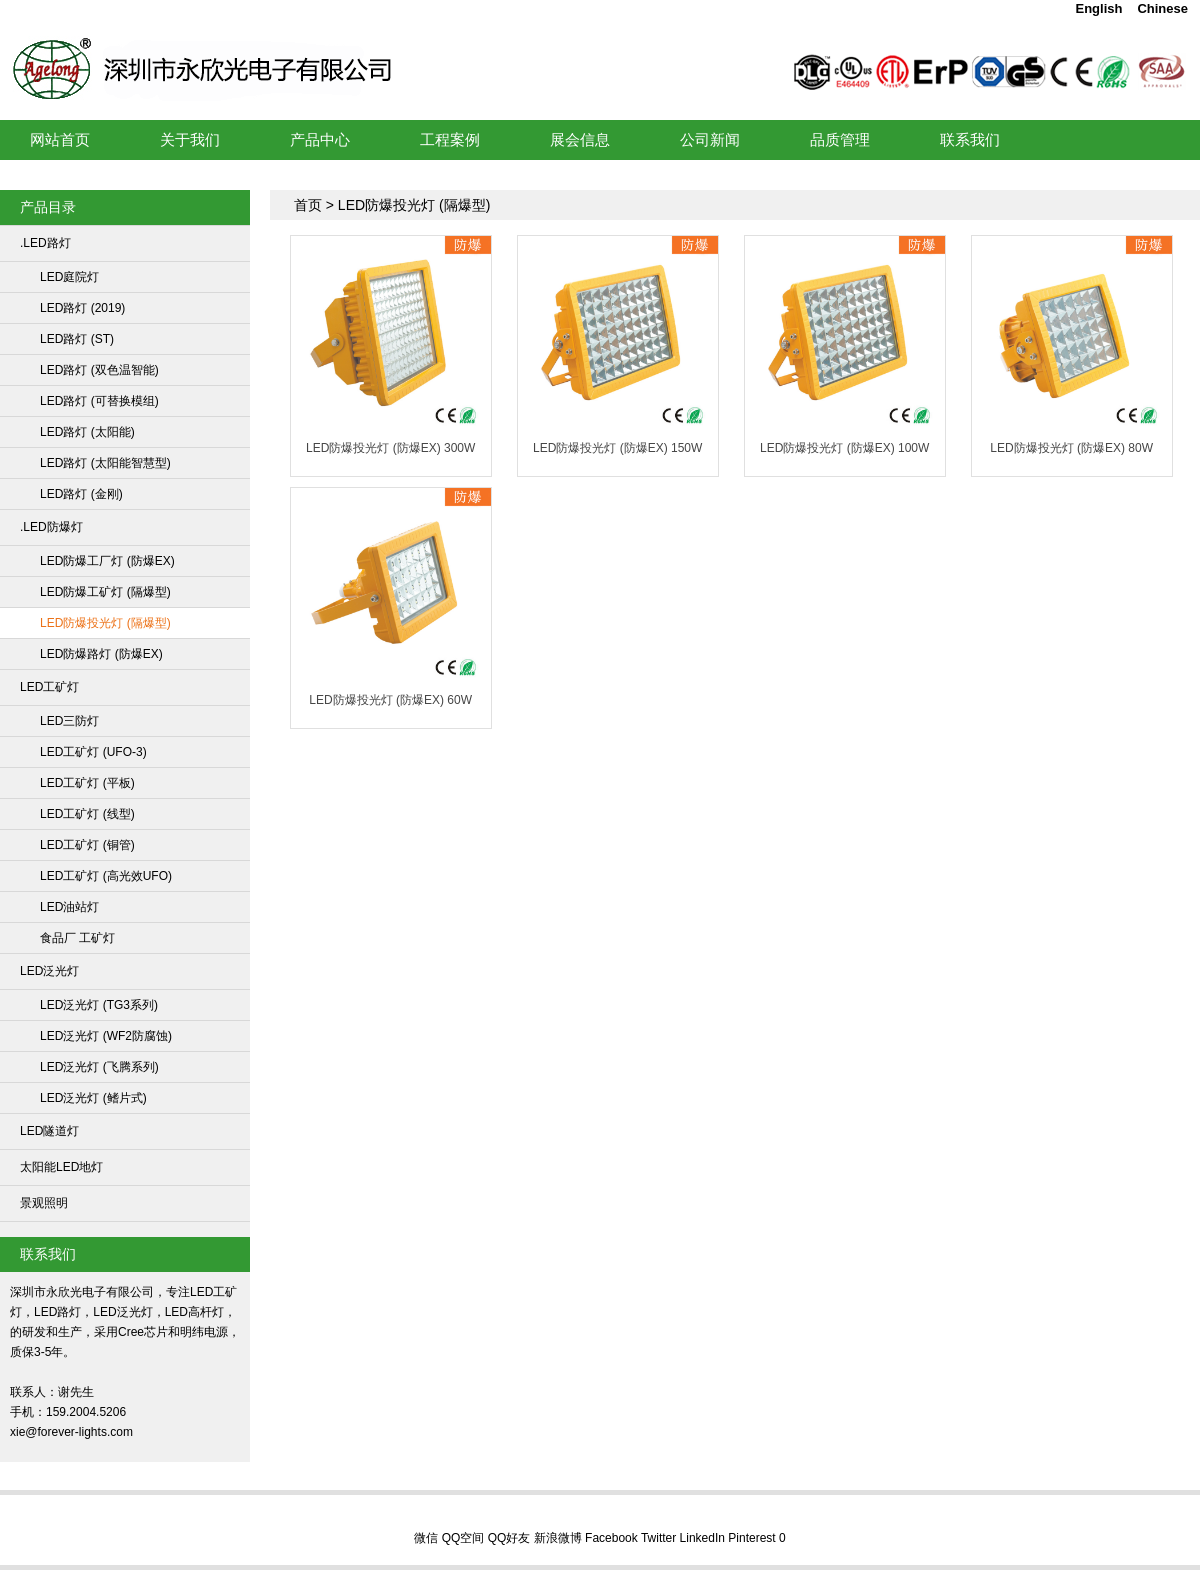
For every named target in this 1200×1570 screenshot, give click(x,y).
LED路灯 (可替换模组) (99, 401)
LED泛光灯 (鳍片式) (93, 1098)
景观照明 (44, 1203)
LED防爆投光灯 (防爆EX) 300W (390, 448)
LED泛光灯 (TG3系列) (99, 1005)
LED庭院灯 (69, 277)
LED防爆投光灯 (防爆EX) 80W (1071, 448)
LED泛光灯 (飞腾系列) (99, 1067)
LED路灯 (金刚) (81, 494)
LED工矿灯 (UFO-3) (93, 752)
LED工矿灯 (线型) (87, 814)
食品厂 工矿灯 (77, 938)
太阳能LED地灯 (61, 1167)
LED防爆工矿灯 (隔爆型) (105, 592)
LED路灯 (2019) (82, 308)
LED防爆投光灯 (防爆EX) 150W (617, 448)
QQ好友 (509, 1538)
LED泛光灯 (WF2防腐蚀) (106, 1036)
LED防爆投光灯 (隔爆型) (105, 623)
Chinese (1162, 8)
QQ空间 (463, 1538)
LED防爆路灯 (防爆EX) (101, 654)
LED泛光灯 (49, 971)
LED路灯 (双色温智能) (99, 370)
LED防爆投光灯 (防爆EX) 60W (390, 700)
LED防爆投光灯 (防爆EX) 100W (844, 448)
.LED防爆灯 (51, 527)
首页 (308, 205)
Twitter (658, 1538)
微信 (426, 1538)
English (1098, 8)
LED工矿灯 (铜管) (87, 845)
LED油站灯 (69, 907)
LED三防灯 (69, 721)
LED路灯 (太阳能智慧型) (105, 463)
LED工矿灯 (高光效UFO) (106, 876)
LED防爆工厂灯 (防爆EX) (107, 561)
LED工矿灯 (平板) (87, 783)
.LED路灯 (45, 243)
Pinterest (751, 1538)
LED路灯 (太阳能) (87, 432)
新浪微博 (558, 1538)
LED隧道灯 (49, 1131)
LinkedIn (702, 1538)
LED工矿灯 (306, 44)
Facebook (611, 1538)
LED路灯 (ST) (77, 339)
